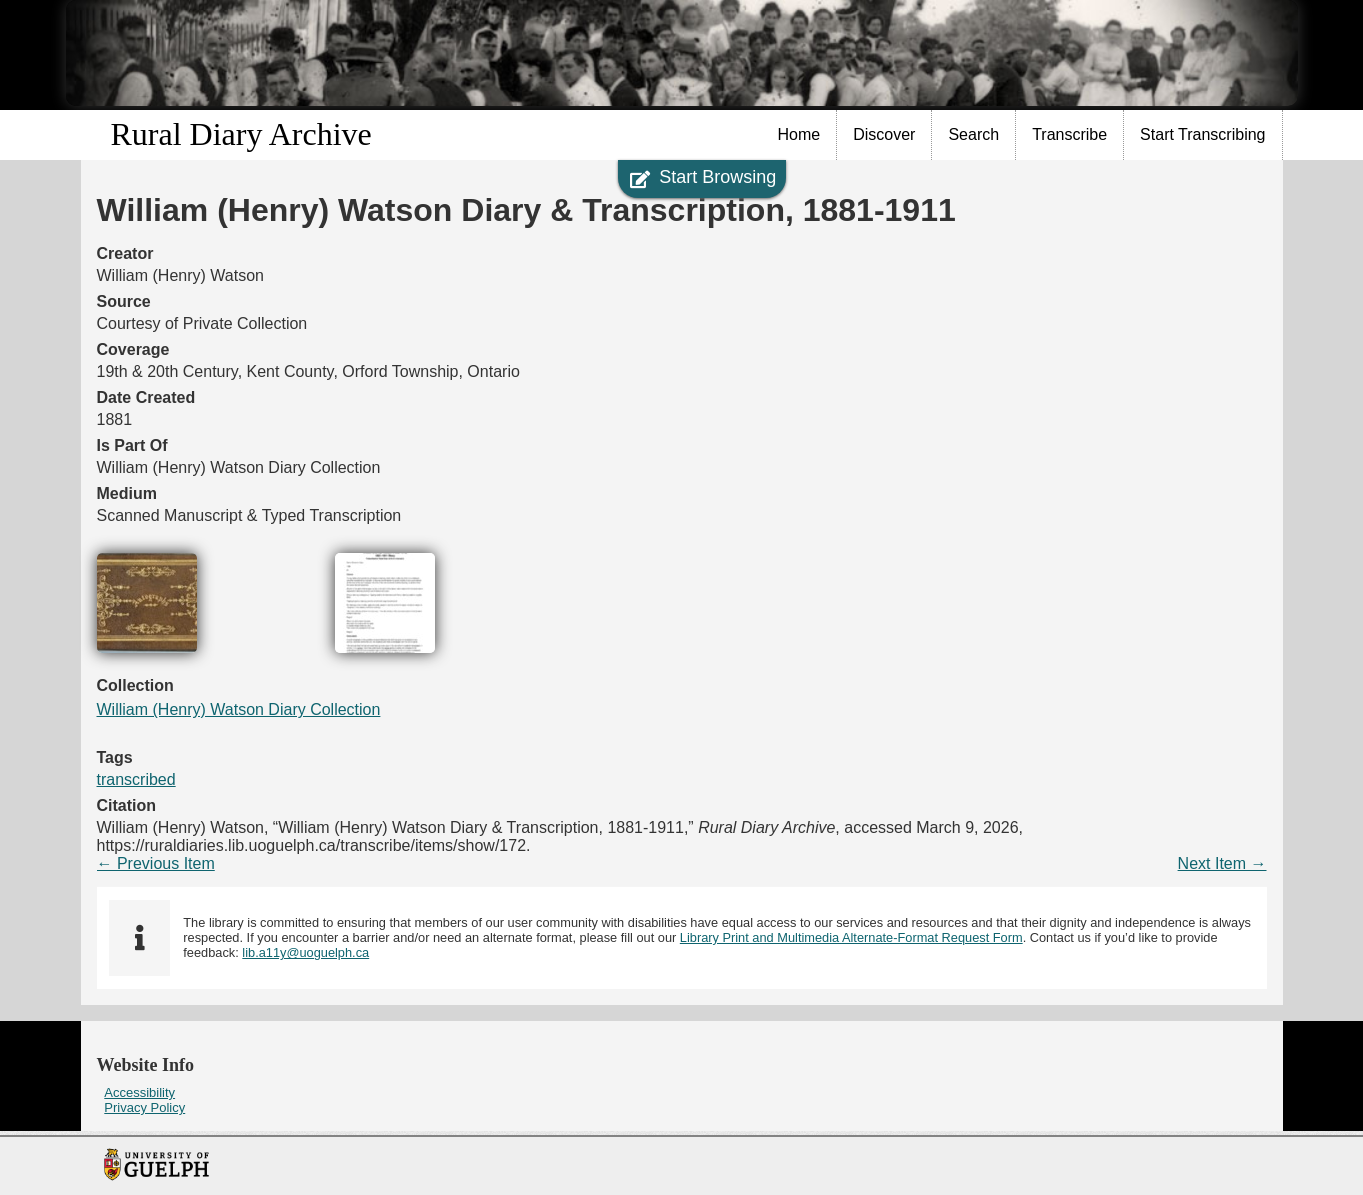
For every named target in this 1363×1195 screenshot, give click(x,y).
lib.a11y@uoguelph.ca (305, 952)
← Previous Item (156, 863)
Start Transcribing (1202, 134)
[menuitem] (800, 135)
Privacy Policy (144, 1107)
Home (799, 134)
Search (973, 134)
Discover (884, 134)
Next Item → (1222, 863)
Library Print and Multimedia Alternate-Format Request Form (851, 937)
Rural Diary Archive (241, 134)
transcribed (136, 779)
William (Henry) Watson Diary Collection (239, 709)
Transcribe (1069, 134)
